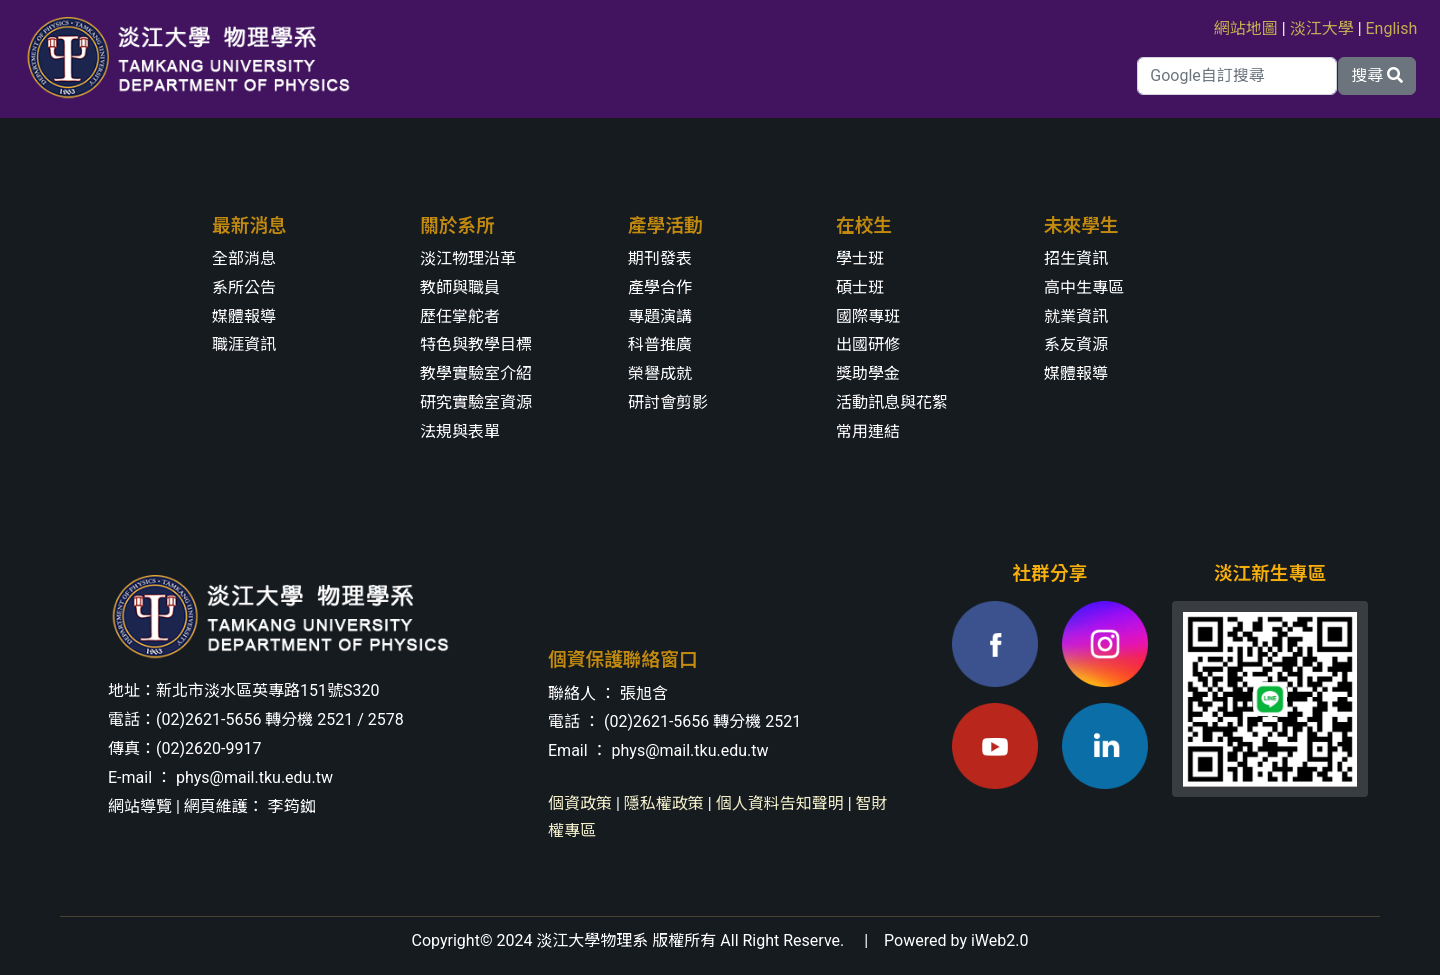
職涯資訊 (244, 344)
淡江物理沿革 (468, 258)
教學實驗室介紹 (476, 373)
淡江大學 (1322, 28)
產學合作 (660, 287)
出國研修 (868, 344)
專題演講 (660, 316)
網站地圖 (1246, 28)
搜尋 (1377, 75)
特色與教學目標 (476, 344)
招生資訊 (1076, 258)
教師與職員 (460, 287)
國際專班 (868, 316)
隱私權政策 (664, 803)
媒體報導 (244, 316)
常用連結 (868, 431)
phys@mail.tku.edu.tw (254, 777)
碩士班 (860, 287)
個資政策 (580, 803)
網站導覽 (140, 806)
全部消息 (244, 258)
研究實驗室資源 (476, 402)
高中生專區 (1084, 287)
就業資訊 (1076, 316)
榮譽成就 (660, 373)
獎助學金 (868, 373)
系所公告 (244, 287)
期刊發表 (660, 258)
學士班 (860, 258)
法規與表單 (460, 431)
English (1392, 28)
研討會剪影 (668, 402)
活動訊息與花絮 (892, 402)
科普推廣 (660, 344)
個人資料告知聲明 (780, 803)
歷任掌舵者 (460, 316)
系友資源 (1076, 344)
